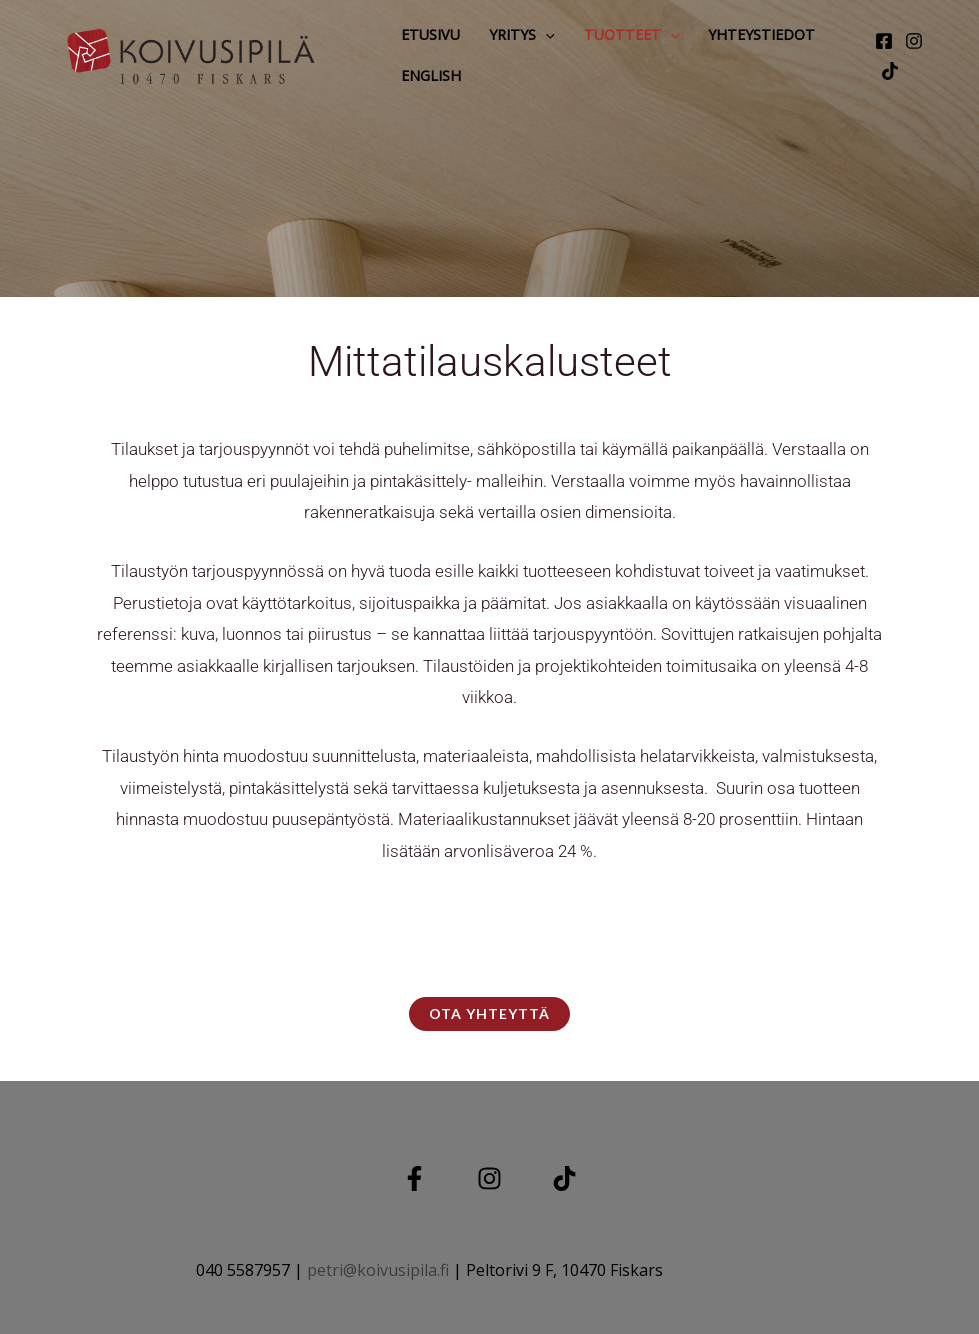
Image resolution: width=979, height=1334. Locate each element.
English (431, 75)
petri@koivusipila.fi (378, 1270)
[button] (545, 34)
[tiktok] (890, 71)
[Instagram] (914, 41)
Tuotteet (632, 34)
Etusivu (430, 34)
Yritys (522, 34)
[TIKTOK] (564, 1178)
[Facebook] (884, 41)
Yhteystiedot (761, 34)
